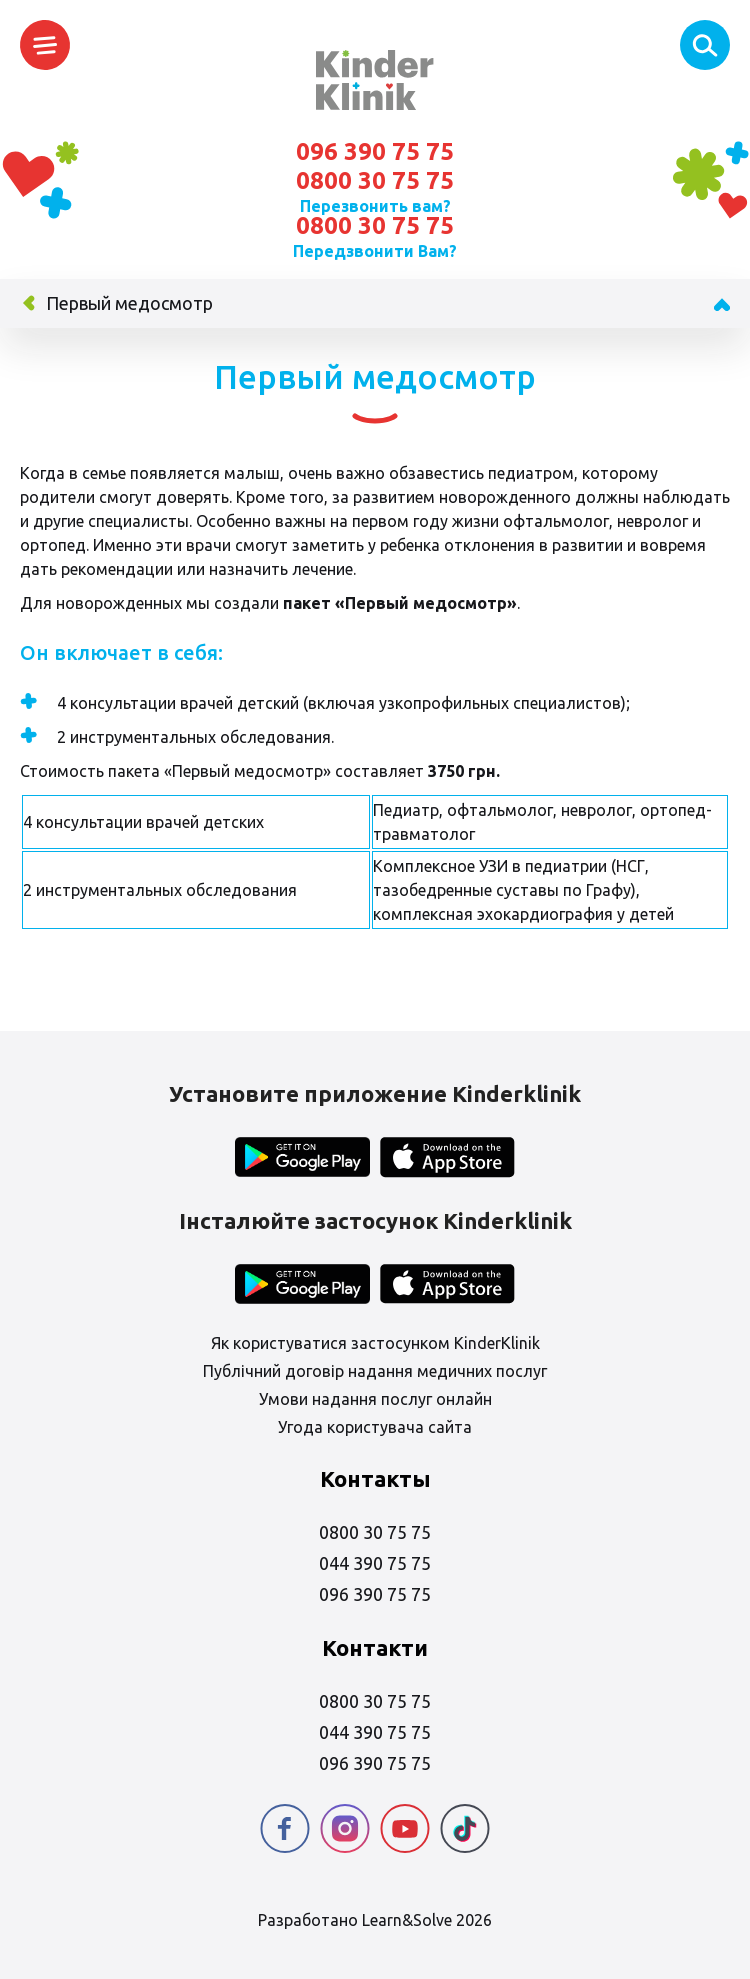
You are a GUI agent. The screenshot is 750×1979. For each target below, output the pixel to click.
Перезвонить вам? (375, 206)
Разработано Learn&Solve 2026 (375, 1920)
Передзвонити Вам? (375, 251)
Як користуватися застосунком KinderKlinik (375, 1343)
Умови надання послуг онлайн (375, 1399)
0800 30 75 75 (375, 181)
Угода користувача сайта (375, 1427)
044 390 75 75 (375, 1563)
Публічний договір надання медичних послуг (375, 1371)
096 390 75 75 (375, 152)
